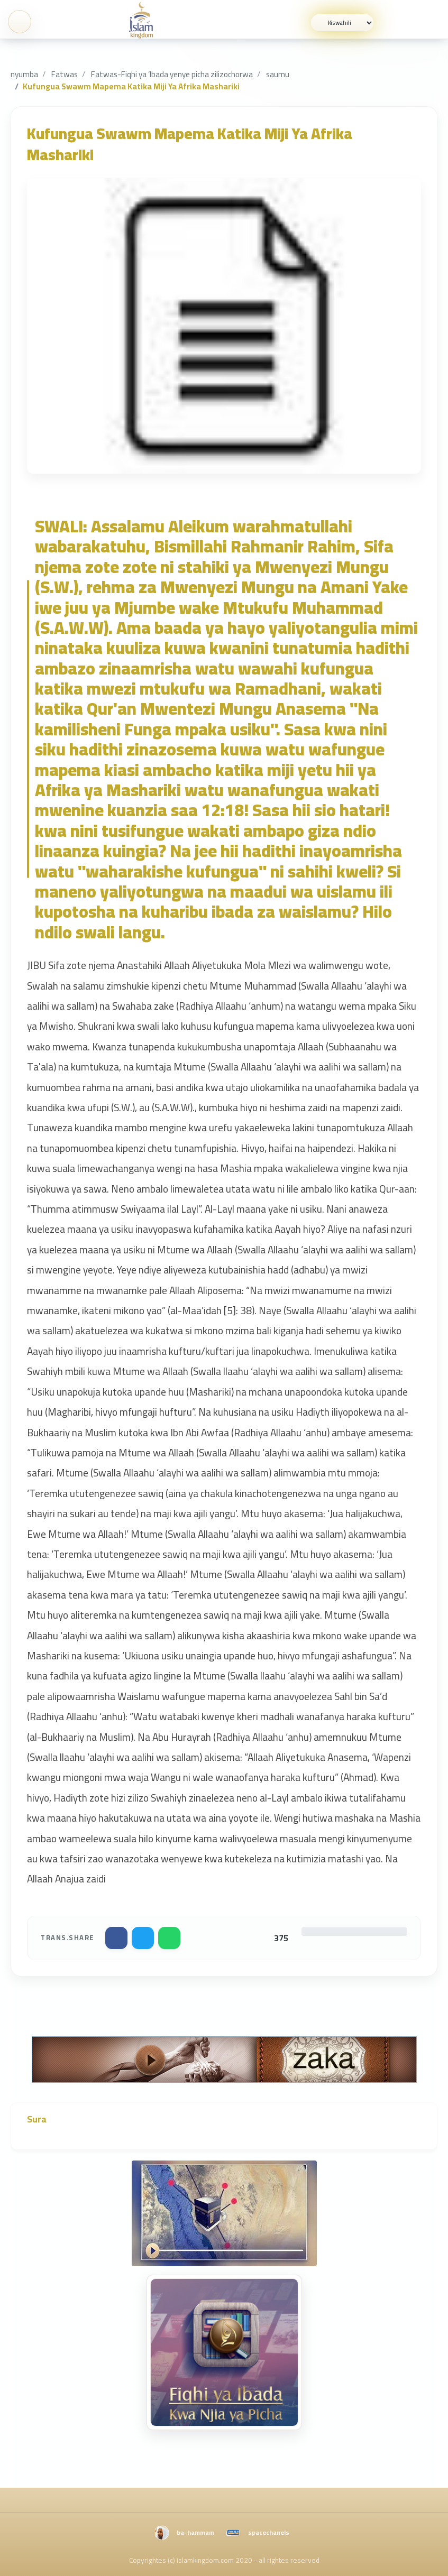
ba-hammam (195, 2532)
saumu (277, 74)
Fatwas (64, 74)
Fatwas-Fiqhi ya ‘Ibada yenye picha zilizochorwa (172, 74)
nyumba (24, 74)
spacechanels (268, 2532)
